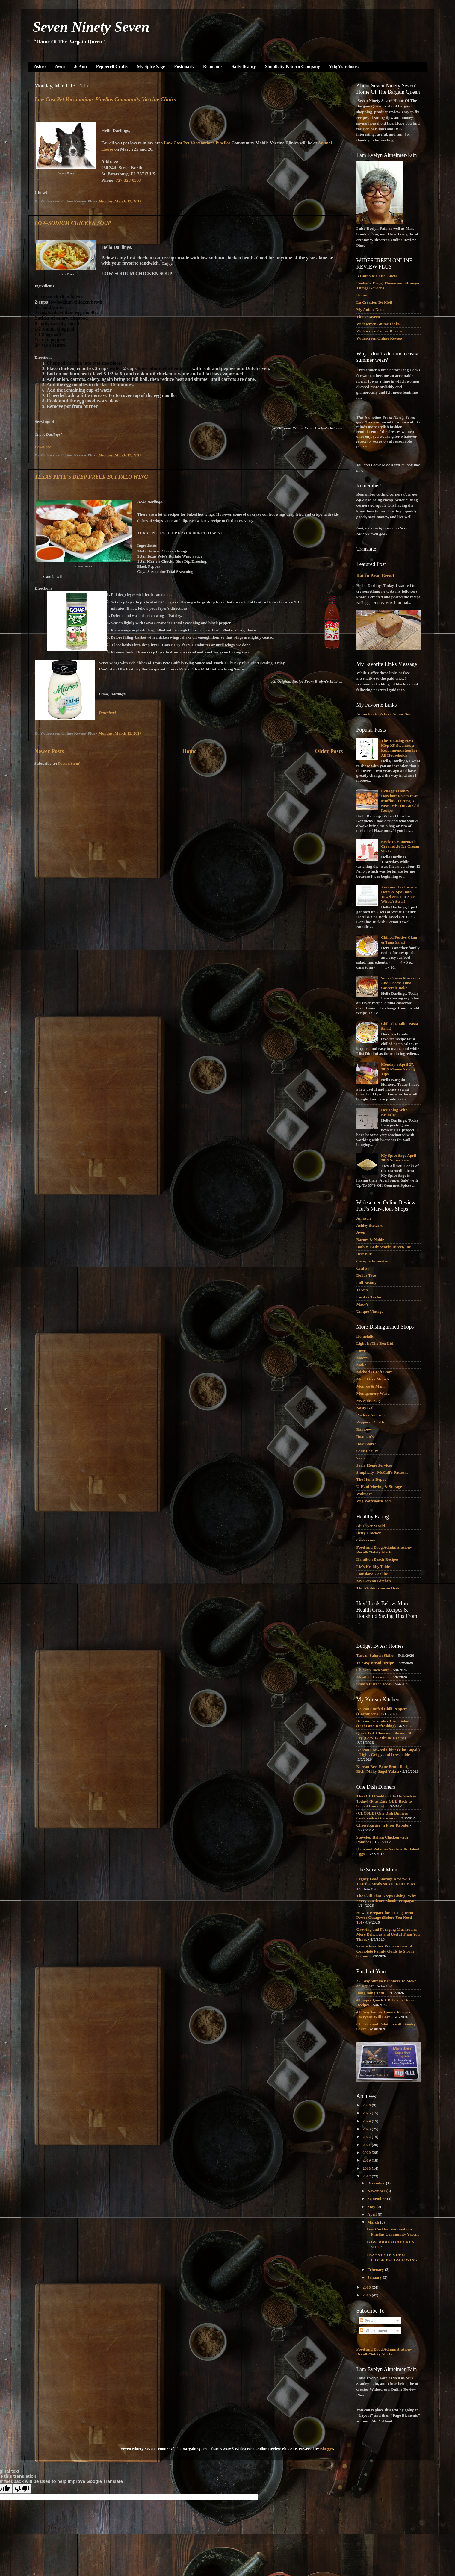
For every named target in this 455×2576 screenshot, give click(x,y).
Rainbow (364, 1429)
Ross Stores (366, 1443)
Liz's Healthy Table (373, 1566)
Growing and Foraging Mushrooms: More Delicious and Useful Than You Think (388, 1934)
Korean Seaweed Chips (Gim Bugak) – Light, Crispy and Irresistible (388, 1752)
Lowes (362, 1350)
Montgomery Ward (373, 1393)
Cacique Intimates (372, 1261)
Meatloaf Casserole (372, 1677)
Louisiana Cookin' (372, 1573)
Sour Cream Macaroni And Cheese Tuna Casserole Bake (400, 983)
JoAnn (80, 66)
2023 (366, 2129)
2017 (366, 2176)
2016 (366, 2287)
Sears (361, 1458)
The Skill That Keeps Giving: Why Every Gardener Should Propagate (386, 1898)
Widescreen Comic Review (379, 331)
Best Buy (364, 1254)
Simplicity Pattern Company (292, 66)
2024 (366, 2121)
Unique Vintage (369, 1311)
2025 (366, 2113)
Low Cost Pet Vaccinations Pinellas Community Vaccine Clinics (105, 99)
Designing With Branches (394, 1112)
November (377, 2191)
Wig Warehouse (344, 66)
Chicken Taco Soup (373, 1670)
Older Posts (329, 751)
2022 (366, 2136)
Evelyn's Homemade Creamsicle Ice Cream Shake (400, 846)
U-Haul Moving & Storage (379, 1486)
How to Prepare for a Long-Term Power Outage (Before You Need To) (384, 1917)
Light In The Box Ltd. (375, 1343)
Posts (366, 2320)
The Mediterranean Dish (377, 1588)
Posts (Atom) (69, 763)
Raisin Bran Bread (375, 575)
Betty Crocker (368, 1533)
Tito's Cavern (368, 316)
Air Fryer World (370, 1526)
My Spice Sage (151, 66)
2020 (366, 2152)
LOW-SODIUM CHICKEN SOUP (73, 223)
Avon (60, 66)
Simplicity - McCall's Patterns (382, 1472)
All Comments (374, 2330)
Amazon (363, 1218)
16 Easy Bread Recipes (376, 1662)
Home (189, 751)
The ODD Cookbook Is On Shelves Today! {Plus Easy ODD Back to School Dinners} (386, 1801)
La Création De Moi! (374, 302)
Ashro (40, 66)
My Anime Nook (370, 309)
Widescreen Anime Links (378, 324)
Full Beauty (366, 1282)
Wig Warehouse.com (374, 1501)
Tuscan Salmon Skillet (375, 1655)
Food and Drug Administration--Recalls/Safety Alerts (384, 1549)
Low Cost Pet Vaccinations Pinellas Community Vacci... (392, 2231)
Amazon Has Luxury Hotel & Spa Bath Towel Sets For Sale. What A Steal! (399, 894)
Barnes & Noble (370, 1239)
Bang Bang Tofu (370, 1993)
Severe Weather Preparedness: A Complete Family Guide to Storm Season (385, 1951)
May (372, 2206)
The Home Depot (371, 1479)
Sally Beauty (244, 66)
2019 (366, 2160)
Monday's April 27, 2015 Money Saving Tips (398, 1069)
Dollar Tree (366, 1275)
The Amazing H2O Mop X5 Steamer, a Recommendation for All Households (399, 748)
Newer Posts (49, 751)
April (373, 2214)
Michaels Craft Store (374, 1372)
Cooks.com (365, 1540)
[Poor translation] (21, 2489)
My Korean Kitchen (373, 1581)
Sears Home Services (374, 1465)
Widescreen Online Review (379, 338)
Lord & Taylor (369, 1297)
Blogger (326, 2448)
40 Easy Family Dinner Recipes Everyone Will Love (383, 2014)
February (376, 2269)
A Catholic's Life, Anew (376, 276)
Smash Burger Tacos (374, 1684)
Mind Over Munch (372, 1379)
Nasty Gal (365, 1408)
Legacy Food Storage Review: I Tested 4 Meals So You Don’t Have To (386, 1884)
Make (361, 1364)
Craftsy (363, 1268)
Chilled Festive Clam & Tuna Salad (399, 939)
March (374, 2222)
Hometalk (365, 1336)
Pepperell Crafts (112, 66)
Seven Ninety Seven (91, 27)
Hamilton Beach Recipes (377, 1559)
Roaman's (212, 66)
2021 (366, 2144)
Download (43, 447)
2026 (366, 2105)
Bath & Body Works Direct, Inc (383, 1246)
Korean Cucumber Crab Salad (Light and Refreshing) (382, 1723)
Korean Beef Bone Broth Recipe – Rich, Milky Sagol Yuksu (385, 1769)
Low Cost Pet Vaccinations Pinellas (197, 142)
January (375, 2277)
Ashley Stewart (369, 1225)
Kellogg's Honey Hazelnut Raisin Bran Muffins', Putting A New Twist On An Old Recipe (400, 801)
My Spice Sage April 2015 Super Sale (398, 1157)
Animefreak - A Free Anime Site (384, 714)
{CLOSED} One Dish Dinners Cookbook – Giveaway (382, 1815)
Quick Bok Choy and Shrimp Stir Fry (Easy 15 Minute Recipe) (385, 1735)
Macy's (362, 1304)
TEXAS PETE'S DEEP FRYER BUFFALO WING (91, 477)
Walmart (364, 1493)
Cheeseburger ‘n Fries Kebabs (382, 1825)
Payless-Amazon (370, 1415)
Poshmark (184, 66)
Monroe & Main (370, 1386)
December (377, 2183)
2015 (366, 2295)
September (377, 2198)
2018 (366, 2168)
